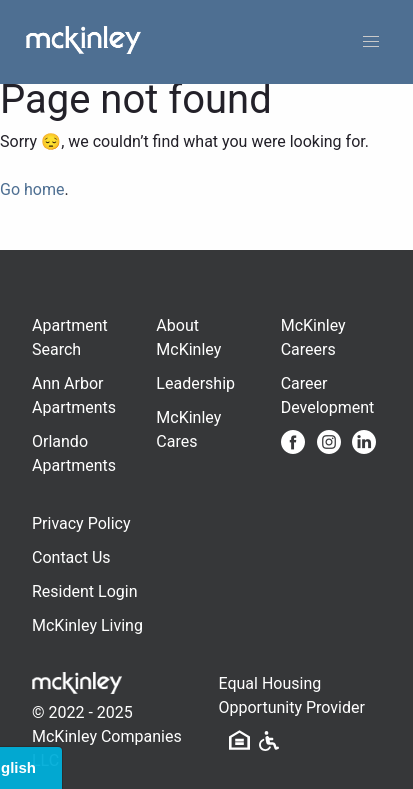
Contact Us (71, 557)
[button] (371, 42)
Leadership (195, 383)
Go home (32, 189)
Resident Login (85, 591)
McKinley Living (87, 625)
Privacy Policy (81, 523)
